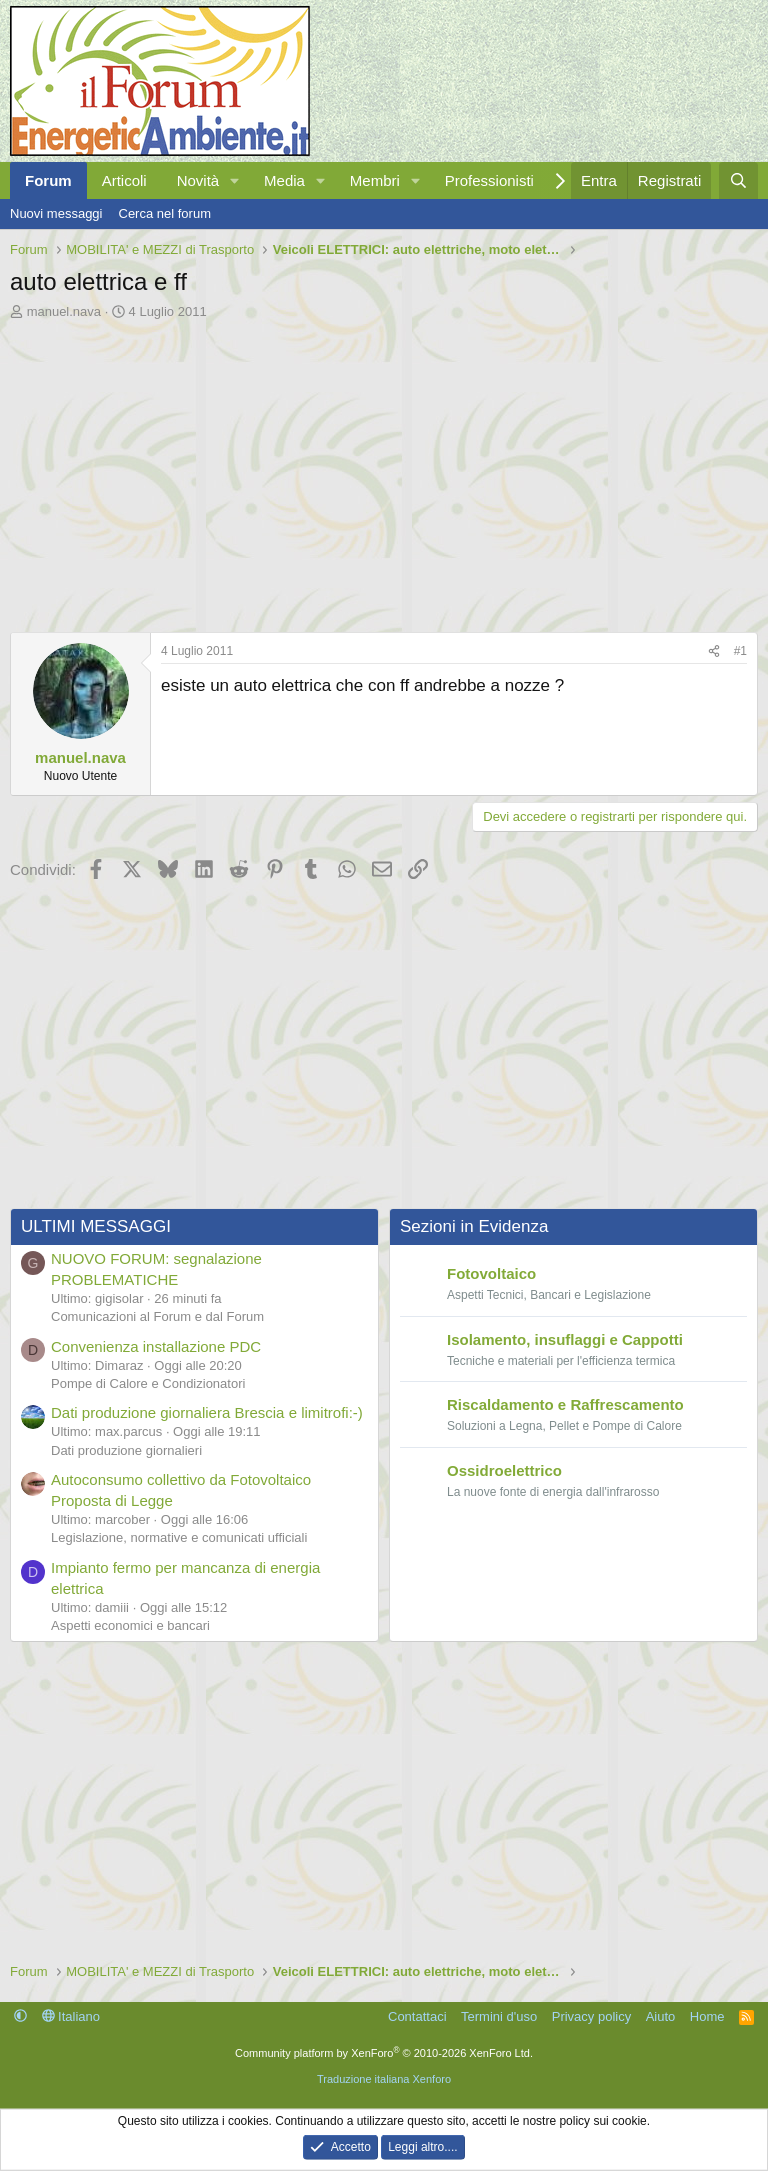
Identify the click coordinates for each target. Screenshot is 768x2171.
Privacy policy (591, 2016)
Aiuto (661, 2016)
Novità (198, 180)
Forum (48, 180)
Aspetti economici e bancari (130, 1625)
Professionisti (489, 180)
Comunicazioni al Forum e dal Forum (157, 1316)
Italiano (71, 2016)
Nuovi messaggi (56, 213)
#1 (740, 651)
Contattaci (417, 2016)
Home (707, 2016)
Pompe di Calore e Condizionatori (148, 1383)
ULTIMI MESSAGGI (96, 1226)
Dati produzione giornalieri (126, 1450)
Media (284, 180)
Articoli (124, 180)
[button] (235, 180)
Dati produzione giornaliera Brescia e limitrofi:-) (207, 1412)
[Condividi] (714, 651)
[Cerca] (738, 180)
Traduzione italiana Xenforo (384, 2079)
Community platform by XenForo (384, 2053)
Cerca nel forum (165, 213)
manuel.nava (64, 311)
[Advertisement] (384, 471)
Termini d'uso (499, 2016)
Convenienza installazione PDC (156, 1346)
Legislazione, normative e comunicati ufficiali (179, 1537)
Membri (375, 180)
